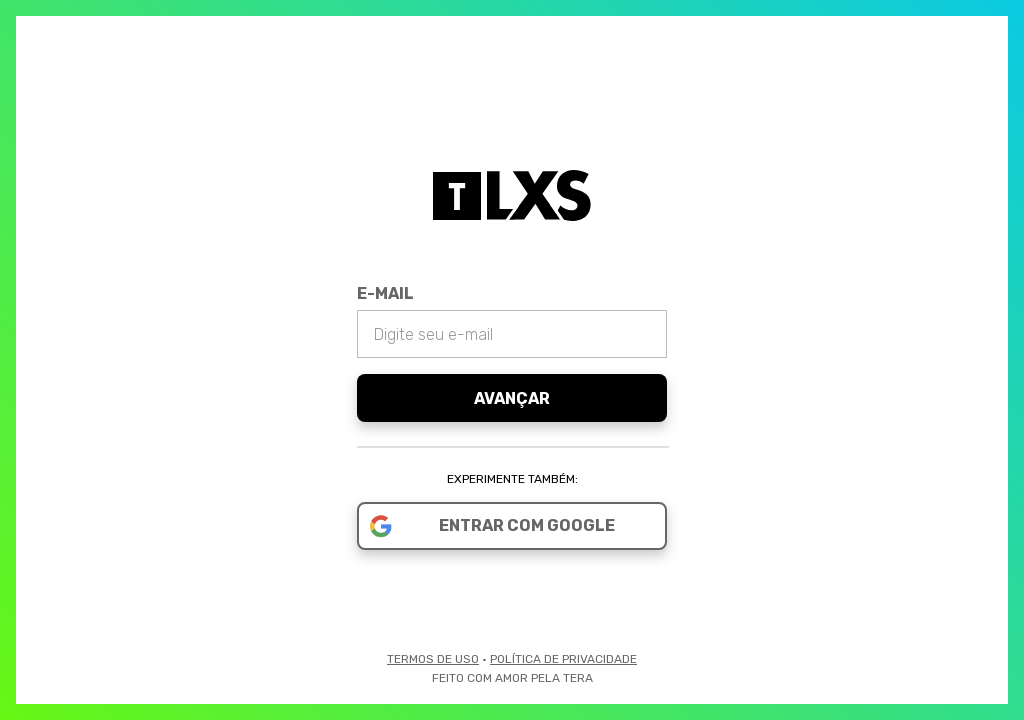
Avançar (512, 398)
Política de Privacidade (563, 659)
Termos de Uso (433, 659)
